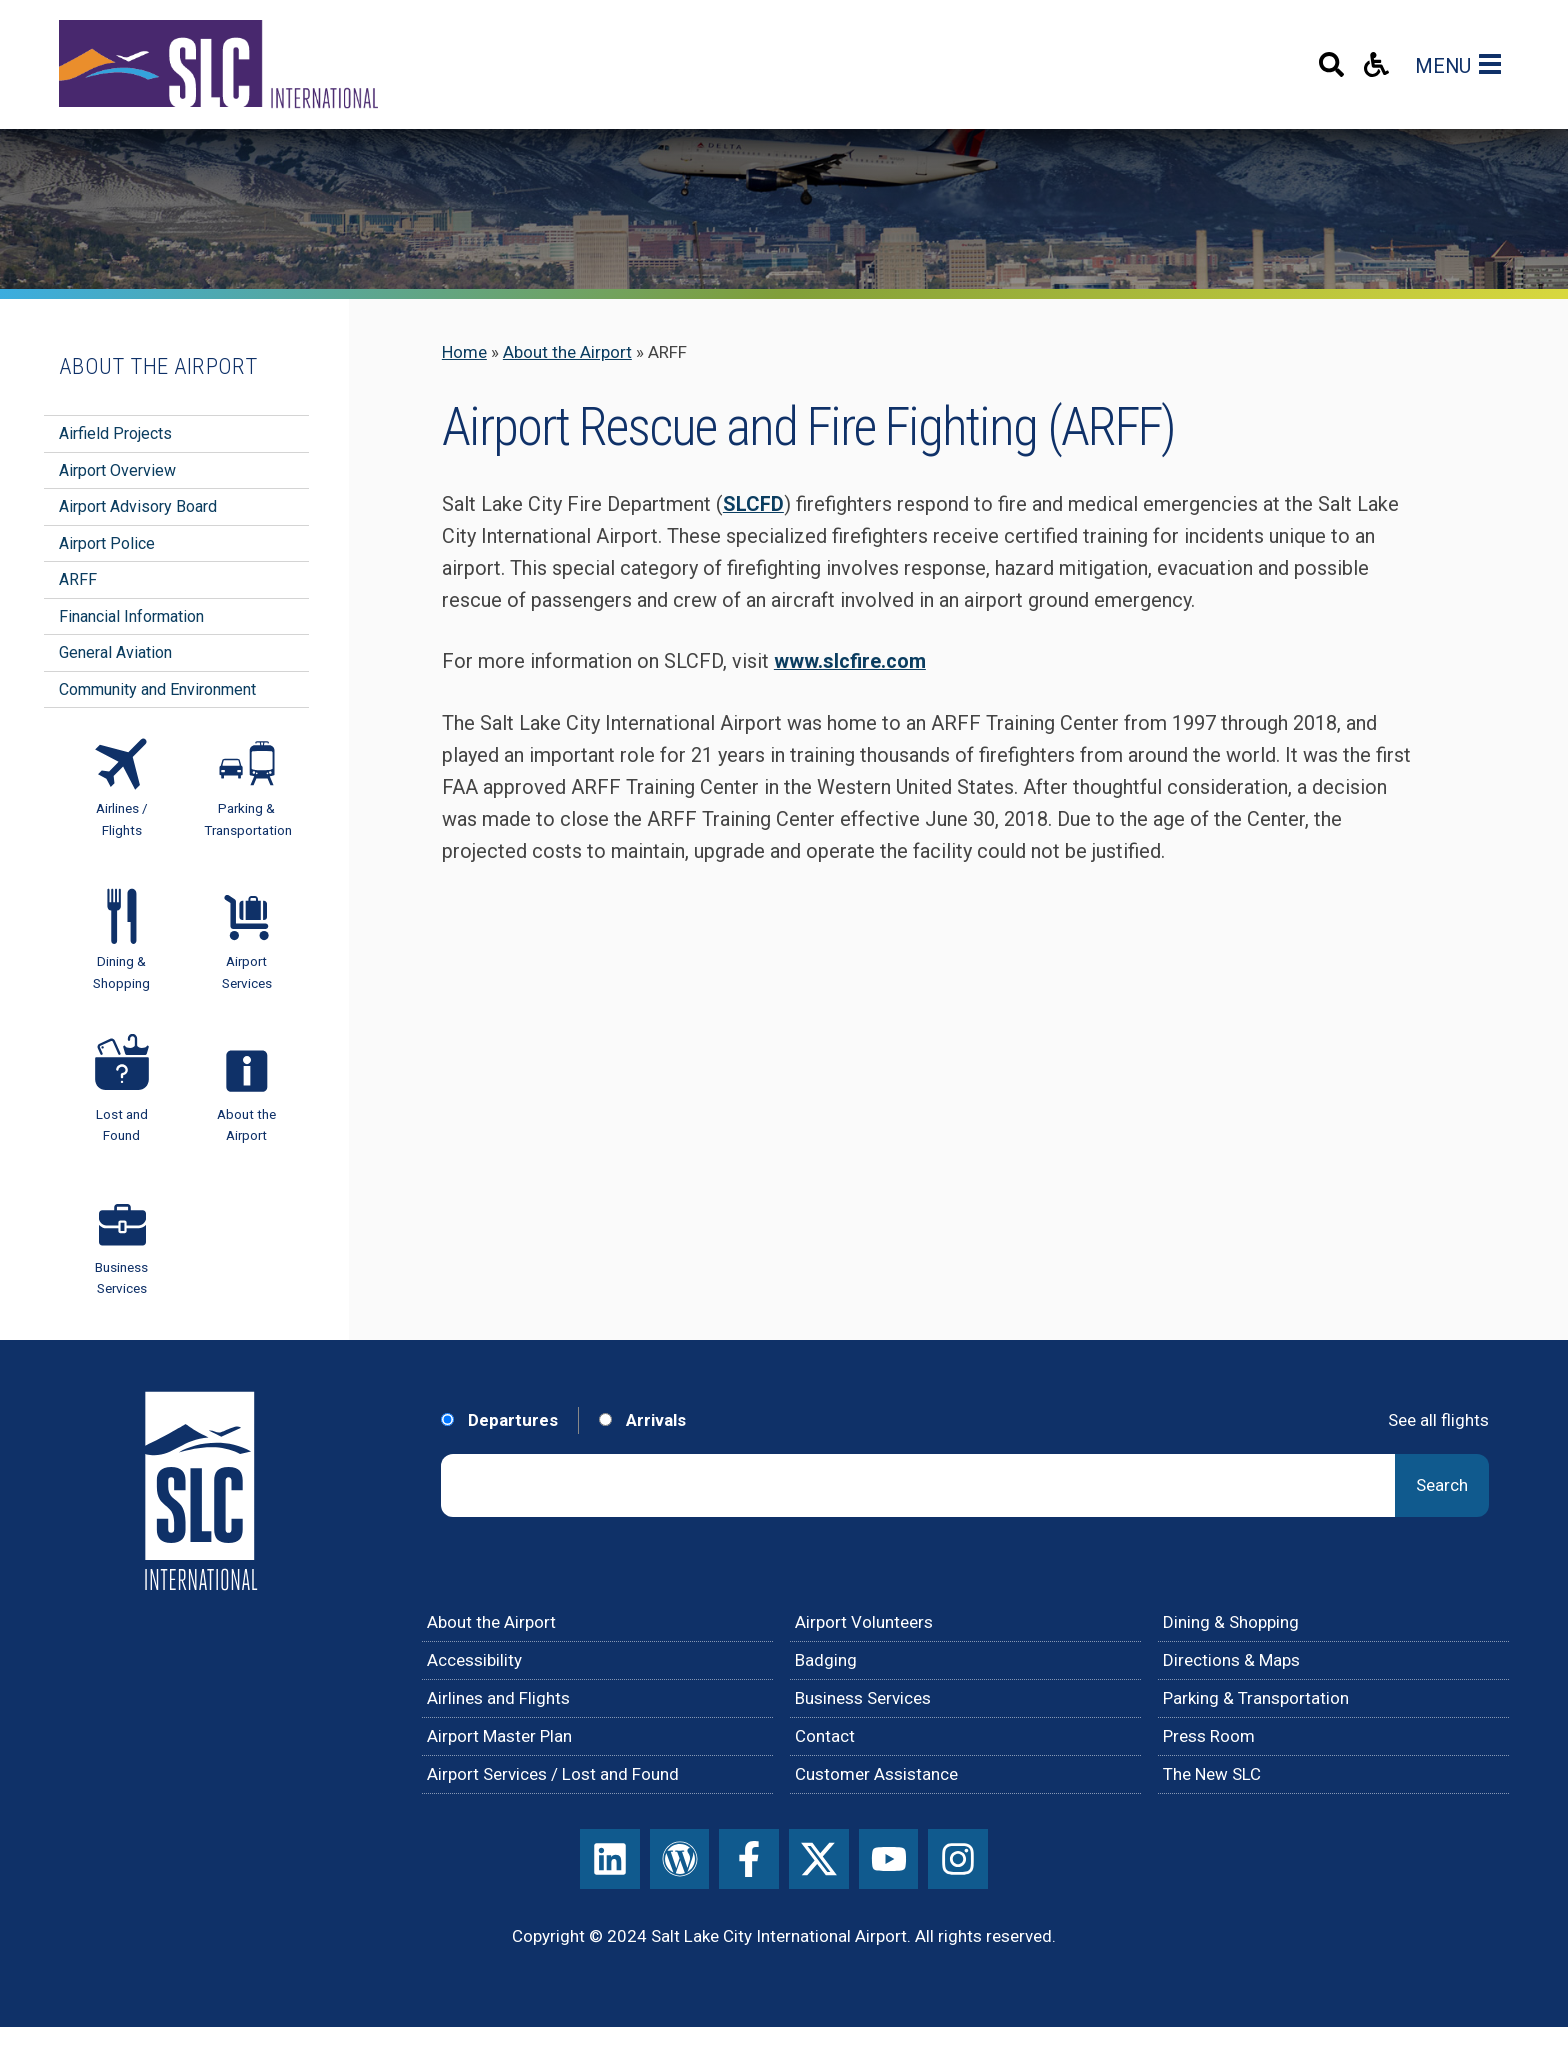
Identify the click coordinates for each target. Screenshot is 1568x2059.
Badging (826, 1660)
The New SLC (1212, 1774)
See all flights (1438, 1420)
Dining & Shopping (1231, 1622)
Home (464, 352)
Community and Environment (157, 689)
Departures (499, 1420)
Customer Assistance (876, 1774)
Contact (825, 1736)
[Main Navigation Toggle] (1494, 64)
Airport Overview (117, 470)
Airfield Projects (115, 433)
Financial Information (131, 616)
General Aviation (115, 652)
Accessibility (474, 1660)
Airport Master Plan (499, 1736)
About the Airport (567, 352)
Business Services (863, 1698)
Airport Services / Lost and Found (553, 1774)
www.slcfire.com (850, 661)
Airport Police (107, 543)
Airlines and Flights (498, 1698)
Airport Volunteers (864, 1622)
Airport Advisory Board (138, 506)
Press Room (1209, 1736)
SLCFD (753, 504)
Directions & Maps (1231, 1660)
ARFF (78, 579)
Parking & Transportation (1256, 1698)
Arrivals (642, 1420)
